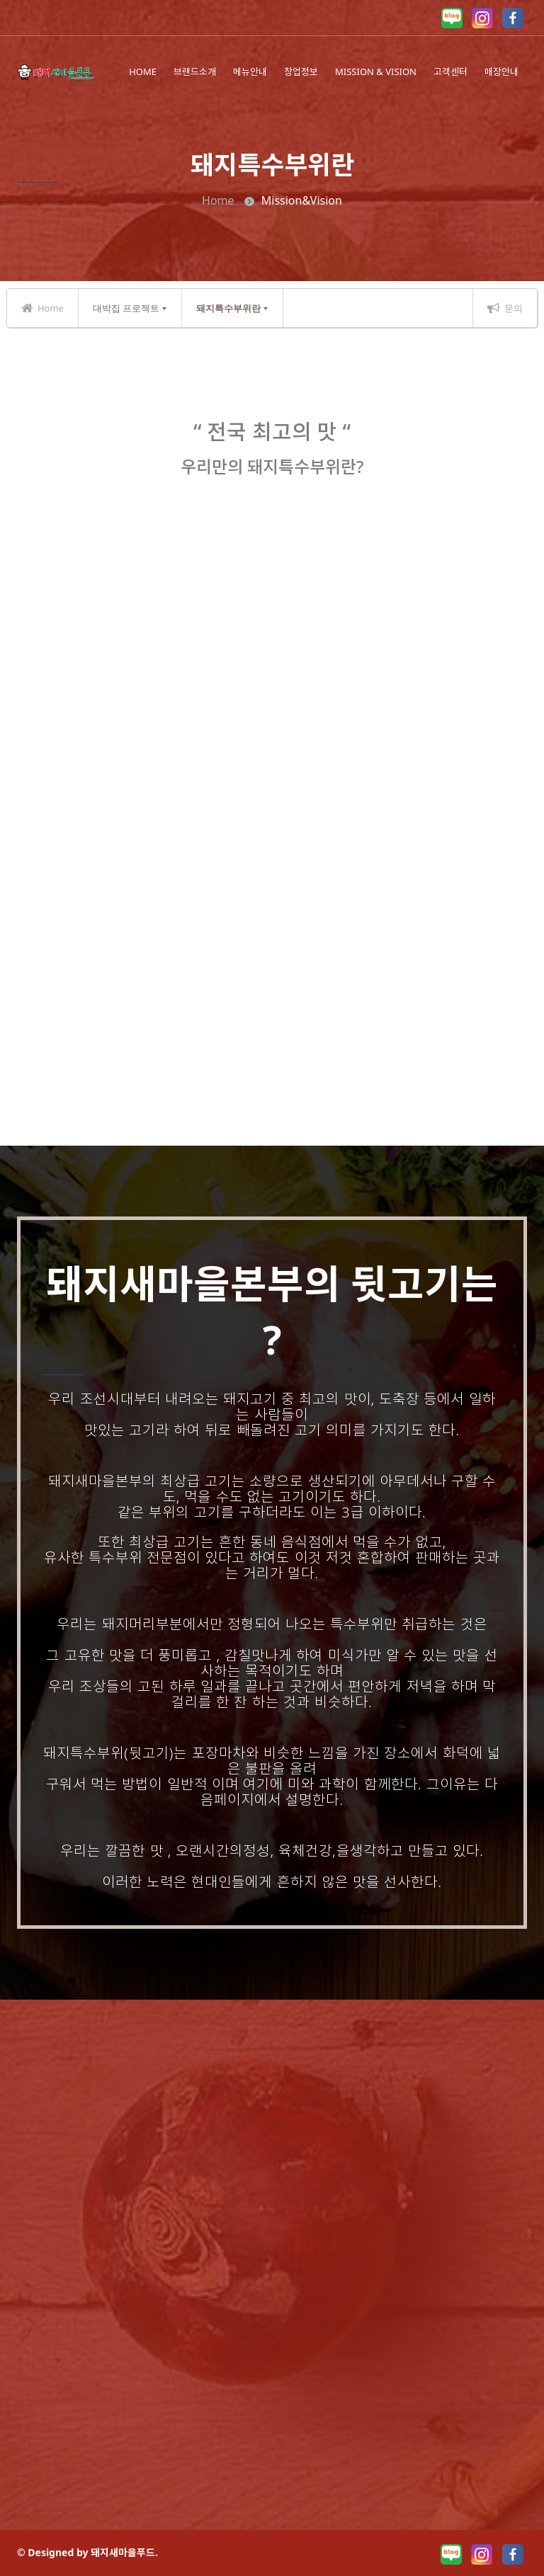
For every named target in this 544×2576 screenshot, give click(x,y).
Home (218, 200)
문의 (505, 308)
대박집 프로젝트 (126, 308)
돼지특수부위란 (228, 308)
